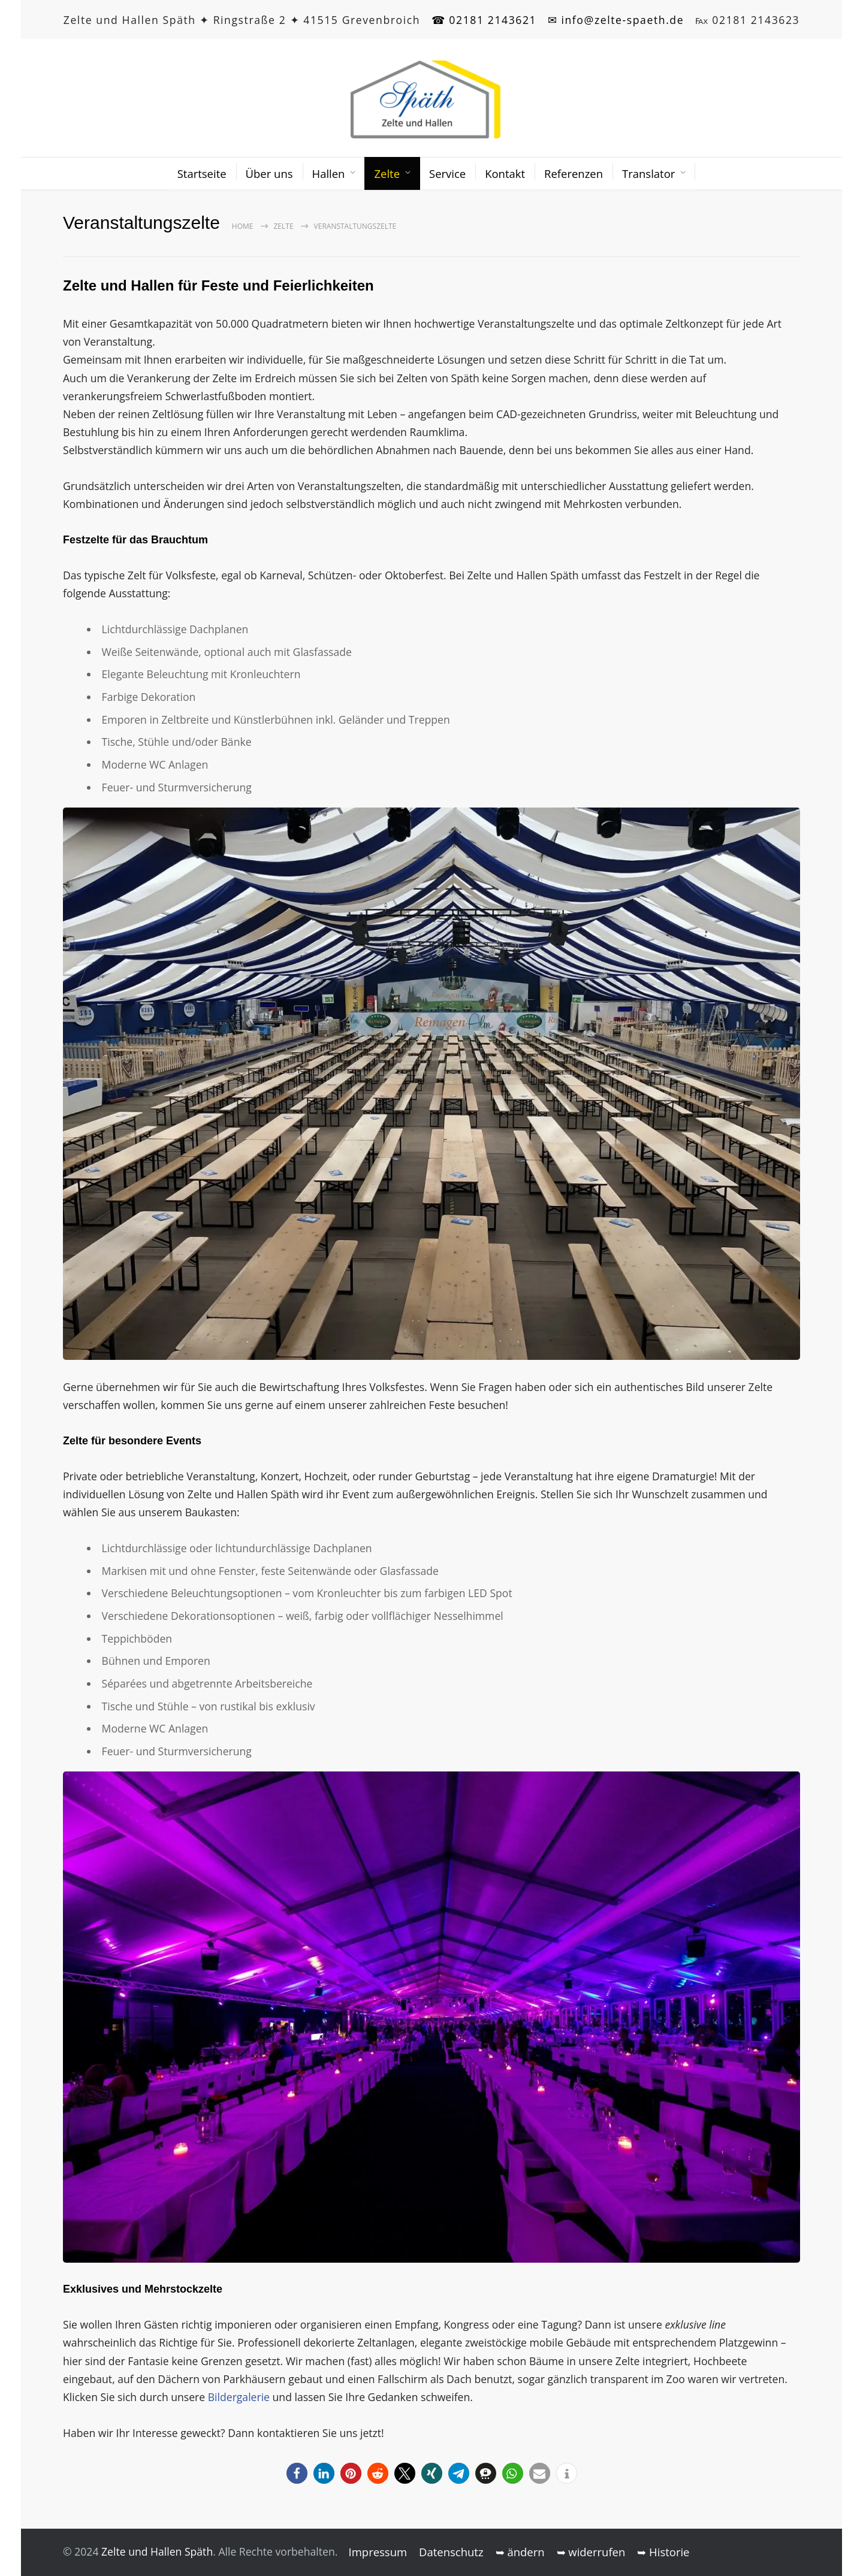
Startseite (202, 173)
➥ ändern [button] (520, 2551)
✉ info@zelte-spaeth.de (616, 20)
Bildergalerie (240, 2397)
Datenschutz (451, 2551)
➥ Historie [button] (663, 2551)
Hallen (328, 173)
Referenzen (573, 173)
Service (447, 173)
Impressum (378, 2551)
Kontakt (505, 173)
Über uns (269, 173)
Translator (648, 173)
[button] (296, 2473)
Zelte (387, 173)
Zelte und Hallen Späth (157, 2551)
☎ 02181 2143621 (484, 20)
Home (243, 226)
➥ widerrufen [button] (591, 2551)
